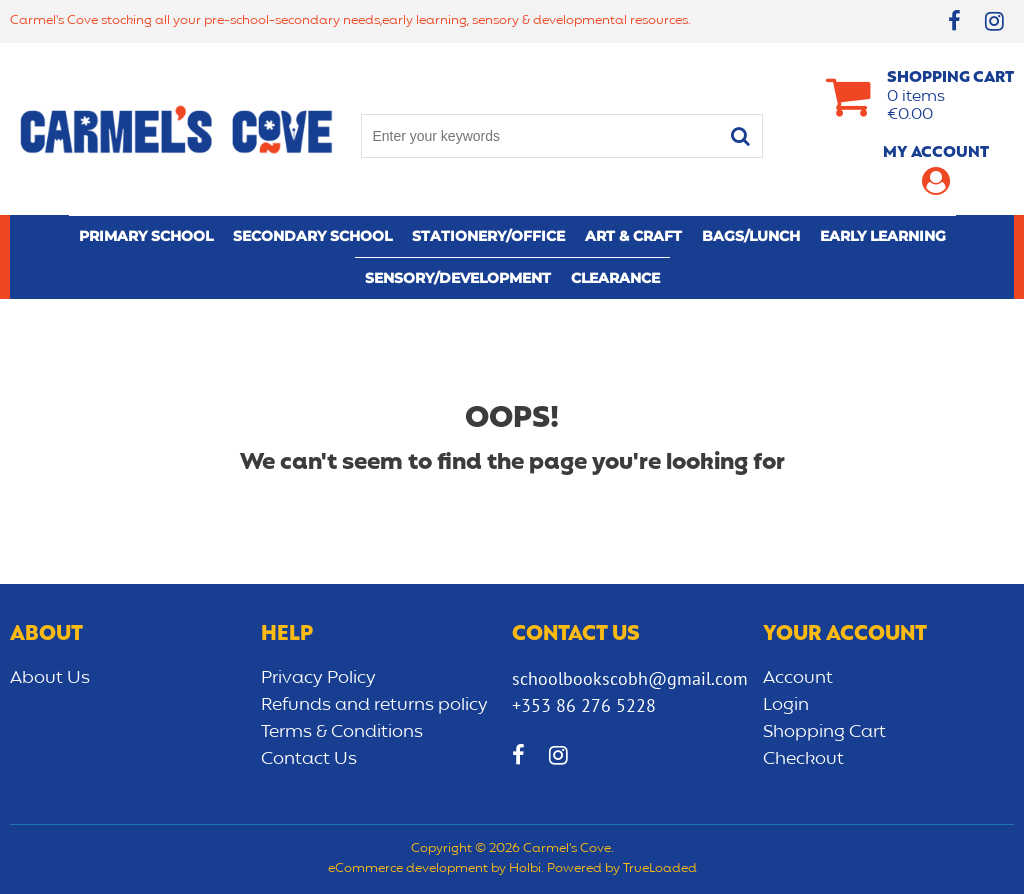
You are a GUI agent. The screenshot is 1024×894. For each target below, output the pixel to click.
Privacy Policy (318, 678)
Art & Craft (633, 236)
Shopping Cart (824, 732)
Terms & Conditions (342, 732)
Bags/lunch (751, 236)
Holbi (525, 869)
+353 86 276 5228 (584, 705)
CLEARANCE (615, 278)
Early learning (883, 236)
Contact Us (309, 759)
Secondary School (312, 236)
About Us (50, 678)
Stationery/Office (488, 236)
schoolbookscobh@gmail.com (630, 678)
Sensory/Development (458, 278)
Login (786, 705)
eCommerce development (408, 869)
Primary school (146, 236)
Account (798, 678)
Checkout (803, 759)
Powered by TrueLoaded (622, 869)
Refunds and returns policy (374, 705)
